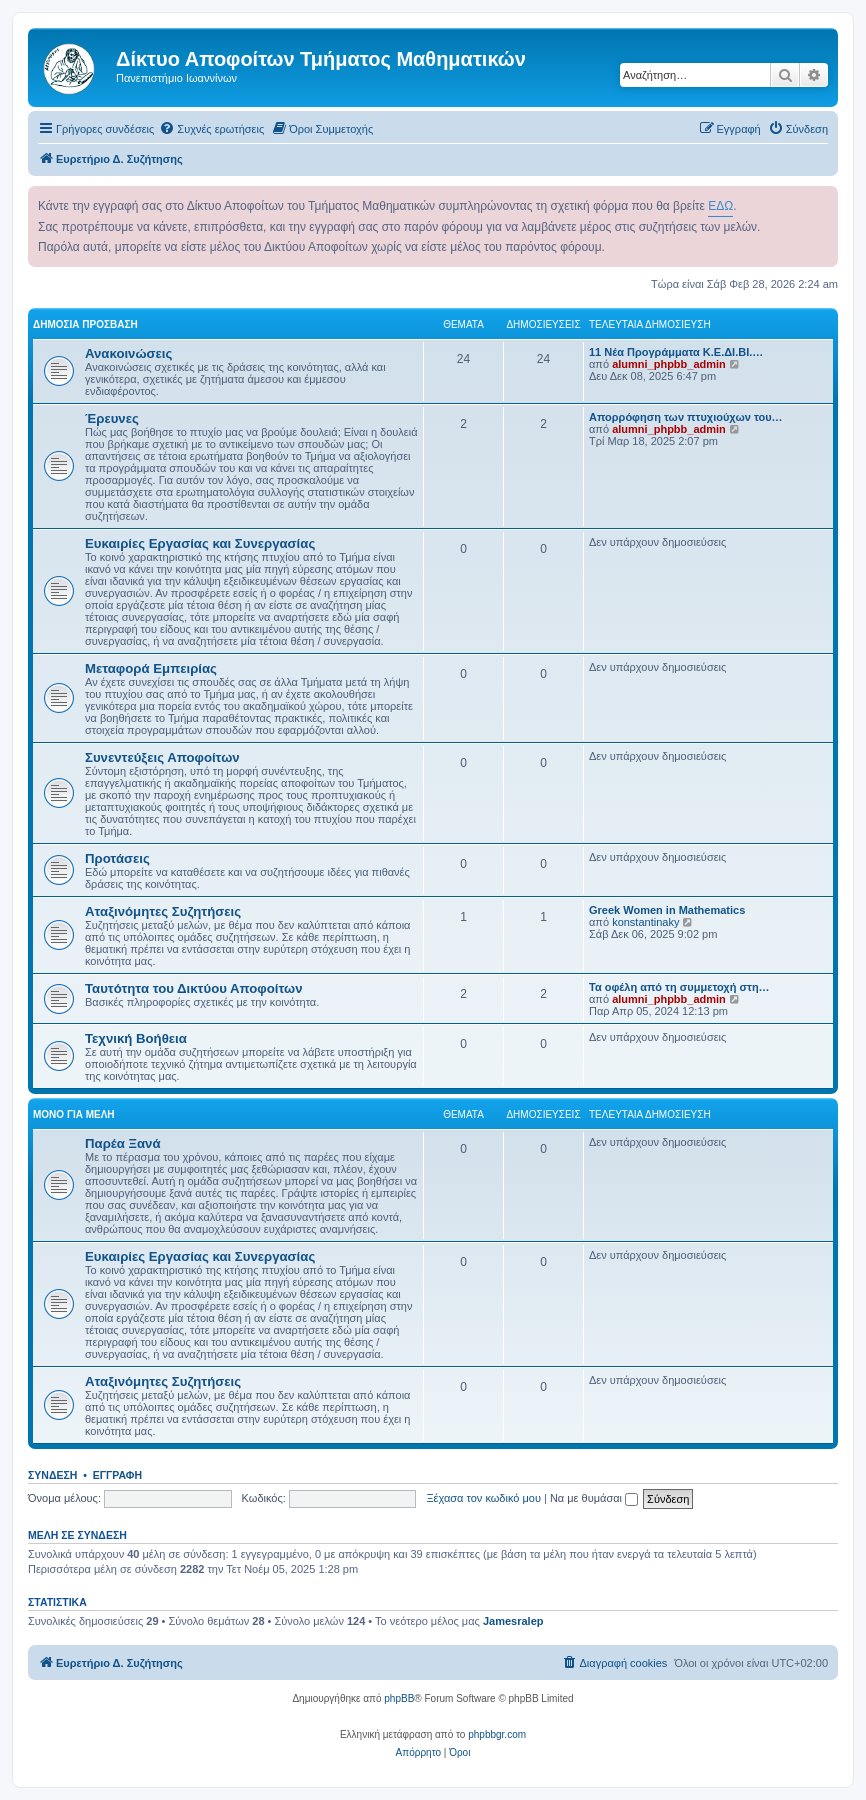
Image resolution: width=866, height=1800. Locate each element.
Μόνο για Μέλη (74, 1114)
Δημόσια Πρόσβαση (85, 324)
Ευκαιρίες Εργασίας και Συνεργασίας (200, 543)
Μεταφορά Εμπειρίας (151, 668)
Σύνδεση (52, 1475)
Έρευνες (112, 418)
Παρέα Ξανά (123, 1143)
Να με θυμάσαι (594, 1498)
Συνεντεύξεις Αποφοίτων (162, 757)
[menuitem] (211, 129)
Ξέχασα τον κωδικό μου (483, 1498)
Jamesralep (513, 1621)
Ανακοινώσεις (128, 353)
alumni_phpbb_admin (669, 364)
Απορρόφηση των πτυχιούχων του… (686, 417)
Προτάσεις (117, 858)
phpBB (399, 1698)
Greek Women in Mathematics (667, 910)
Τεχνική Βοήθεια (136, 1038)
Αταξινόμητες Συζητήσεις (163, 911)
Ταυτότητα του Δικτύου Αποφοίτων (194, 988)
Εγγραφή (117, 1475)
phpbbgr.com (497, 1734)
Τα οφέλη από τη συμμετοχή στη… (679, 987)
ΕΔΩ (720, 206)
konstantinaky (645, 922)
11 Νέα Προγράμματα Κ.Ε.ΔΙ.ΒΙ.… (676, 352)
